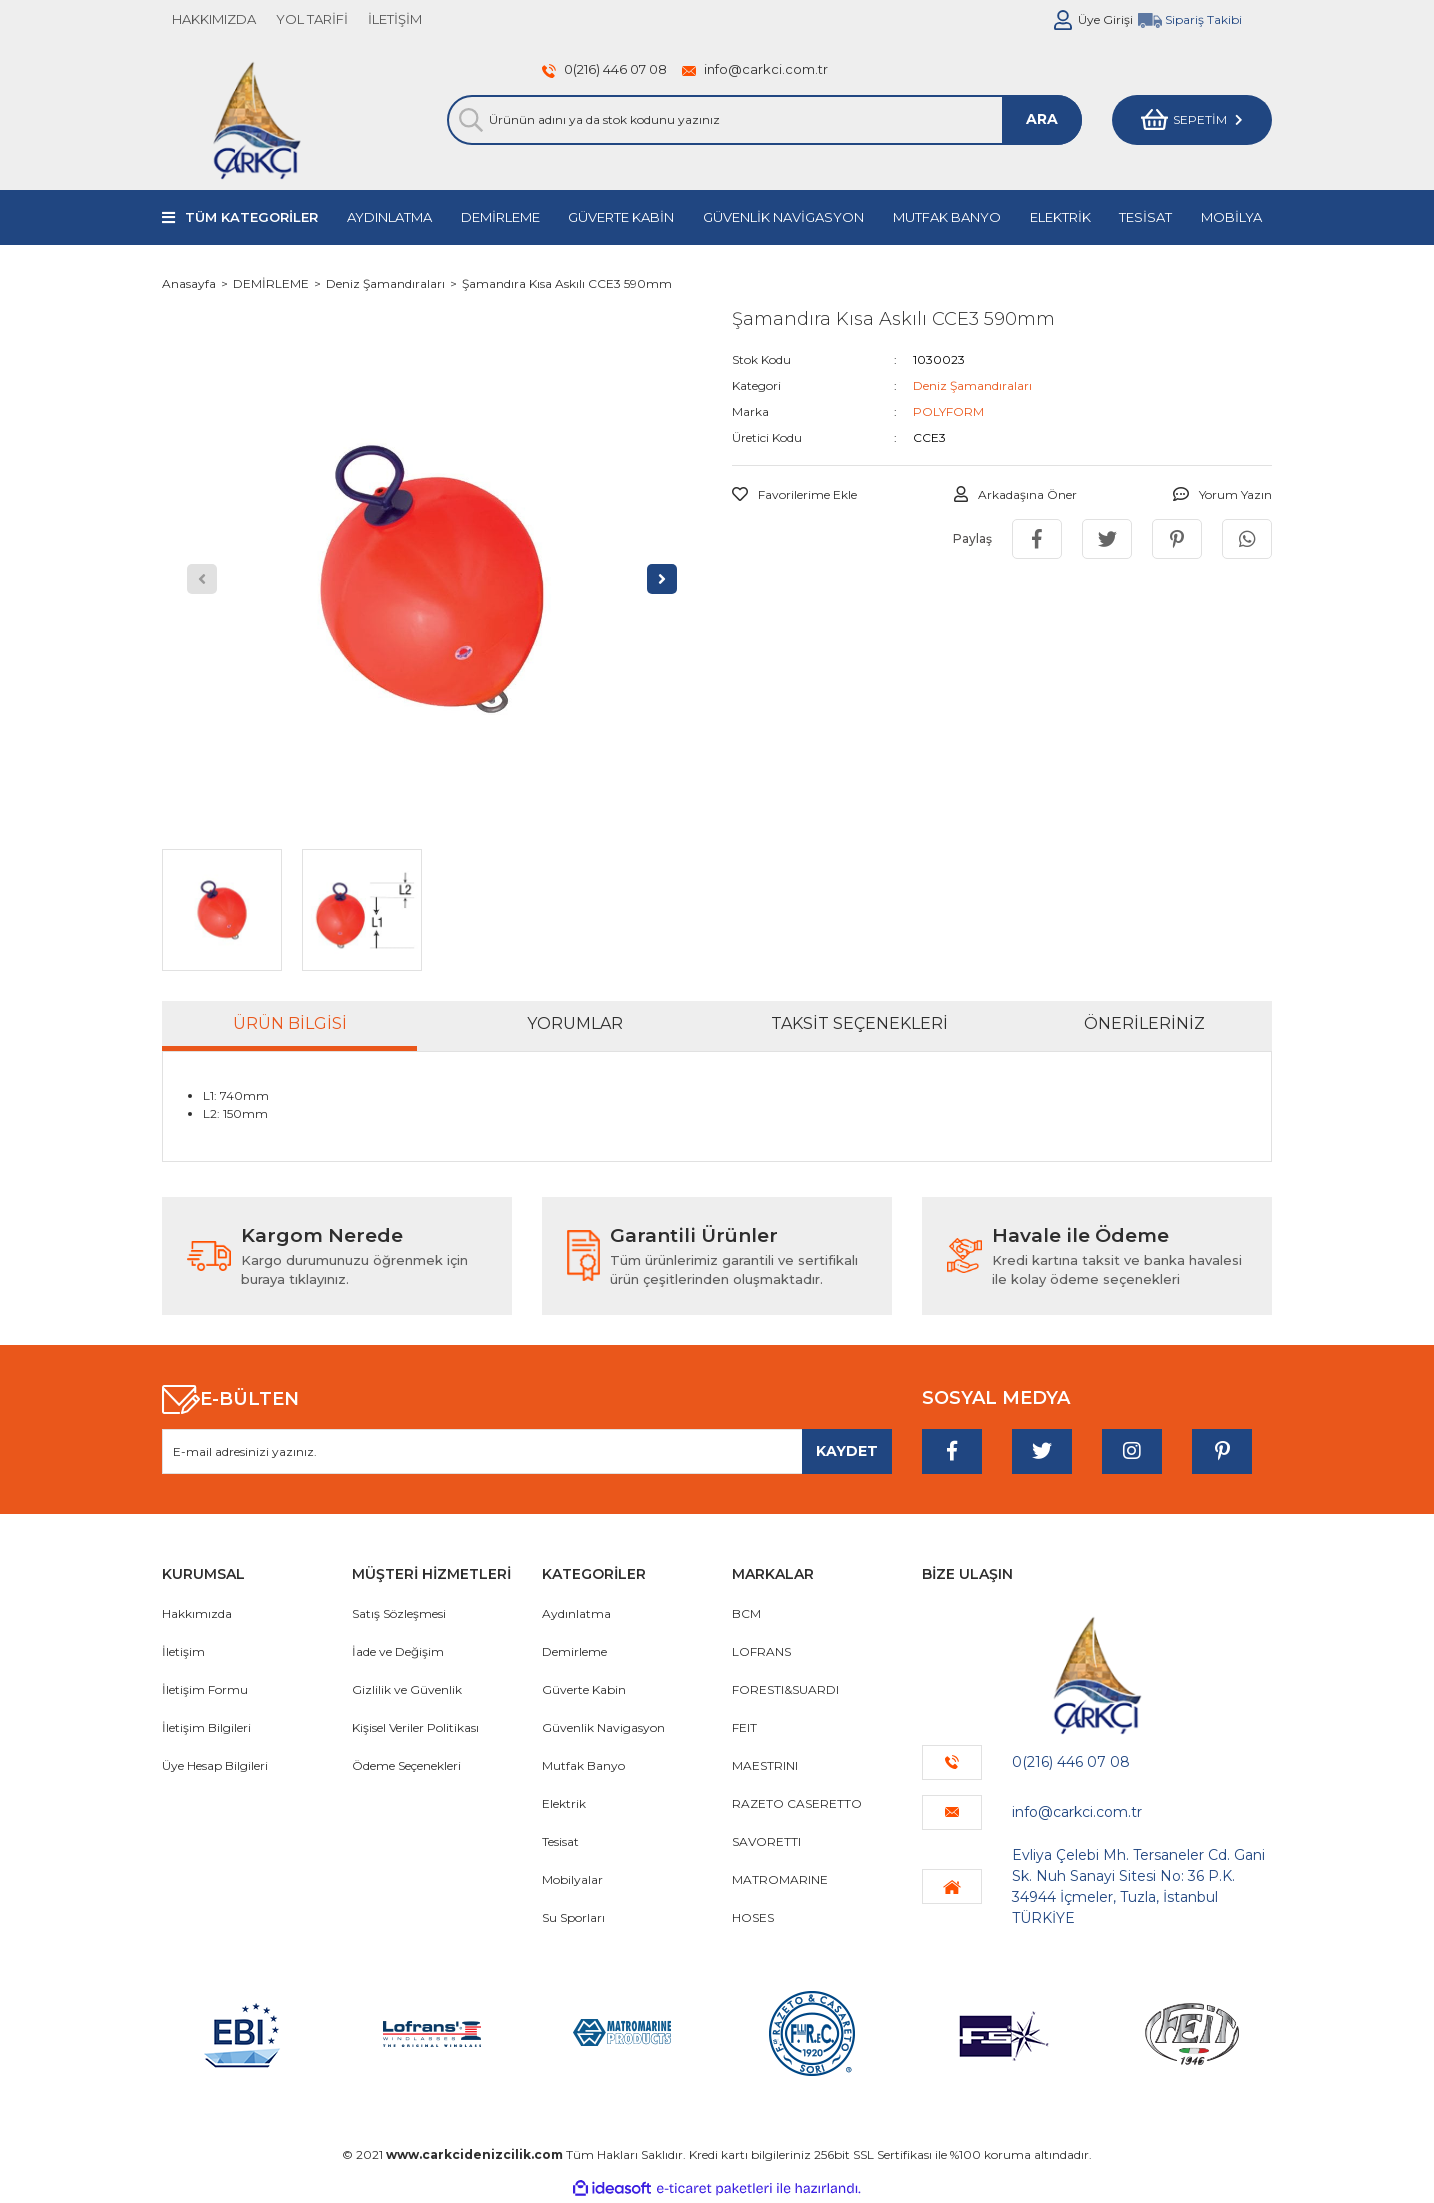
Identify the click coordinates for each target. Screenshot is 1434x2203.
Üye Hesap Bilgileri (215, 1765)
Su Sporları (573, 1917)
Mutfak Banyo (583, 1765)
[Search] (764, 120)
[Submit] (847, 1451)
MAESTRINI (765, 1765)
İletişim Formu (205, 1689)
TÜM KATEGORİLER (251, 217)
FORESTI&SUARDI (785, 1689)
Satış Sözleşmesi (399, 1613)
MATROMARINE (780, 1879)
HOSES (753, 1917)
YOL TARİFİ (312, 19)
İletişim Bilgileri (206, 1727)
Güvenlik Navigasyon (603, 1727)
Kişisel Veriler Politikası (415, 1727)
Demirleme (574, 1651)
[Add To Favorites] (794, 495)
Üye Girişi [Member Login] (1105, 19)
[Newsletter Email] (527, 1451)
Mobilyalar (572, 1879)
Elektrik (564, 1803)
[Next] (662, 579)
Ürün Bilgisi (290, 1023)
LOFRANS (761, 1651)
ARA (1042, 119)
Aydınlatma (576, 1613)
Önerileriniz (1144, 1023)
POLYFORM (948, 411)
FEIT (744, 1727)
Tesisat (560, 1841)
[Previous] (202, 579)
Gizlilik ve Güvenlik (407, 1689)
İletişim (183, 1651)
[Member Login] (1063, 20)
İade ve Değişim (398, 1651)
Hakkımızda (197, 1613)
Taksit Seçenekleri (859, 1023)
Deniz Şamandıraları (972, 385)
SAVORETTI (766, 1841)
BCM (746, 1613)
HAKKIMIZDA (214, 19)
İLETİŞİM (395, 19)
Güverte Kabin (584, 1689)
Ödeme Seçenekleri (406, 1765)
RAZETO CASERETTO (797, 1803)
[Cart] (1192, 120)
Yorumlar (575, 1023)
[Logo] (256, 120)
